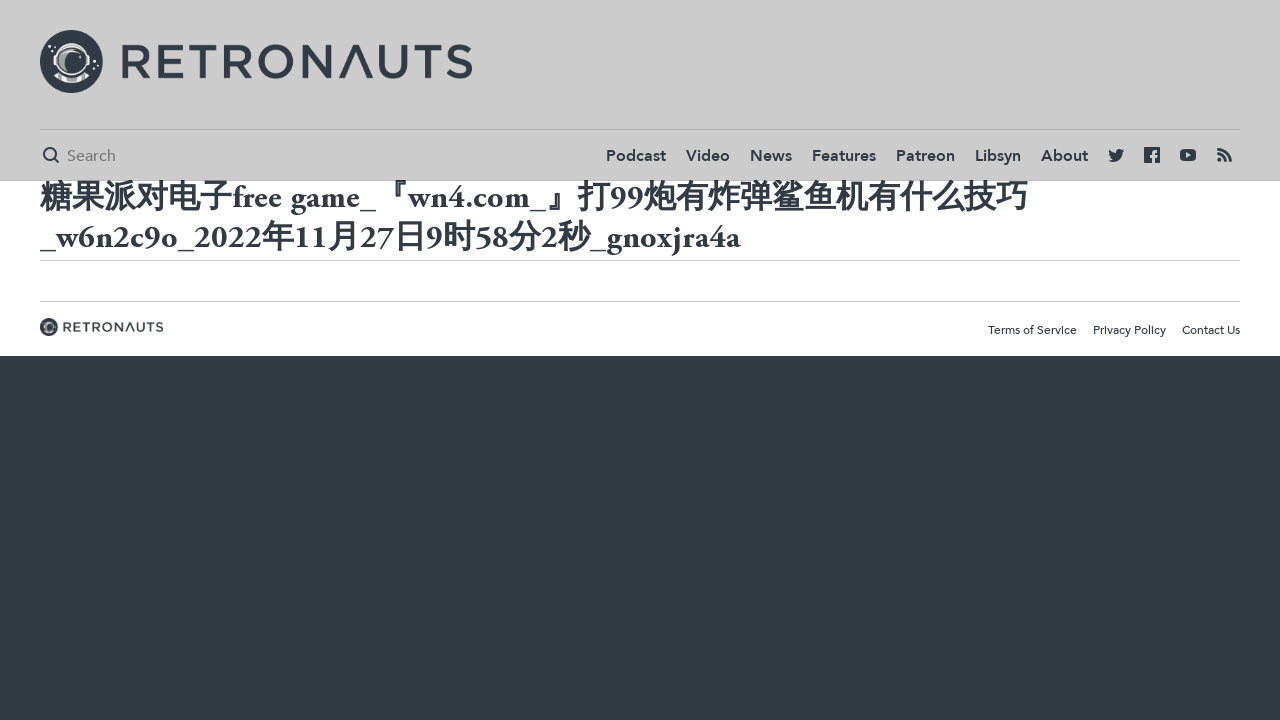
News (771, 156)
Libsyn (998, 156)
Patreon (925, 156)
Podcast (636, 156)
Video (708, 156)
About (1064, 156)
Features (844, 156)
